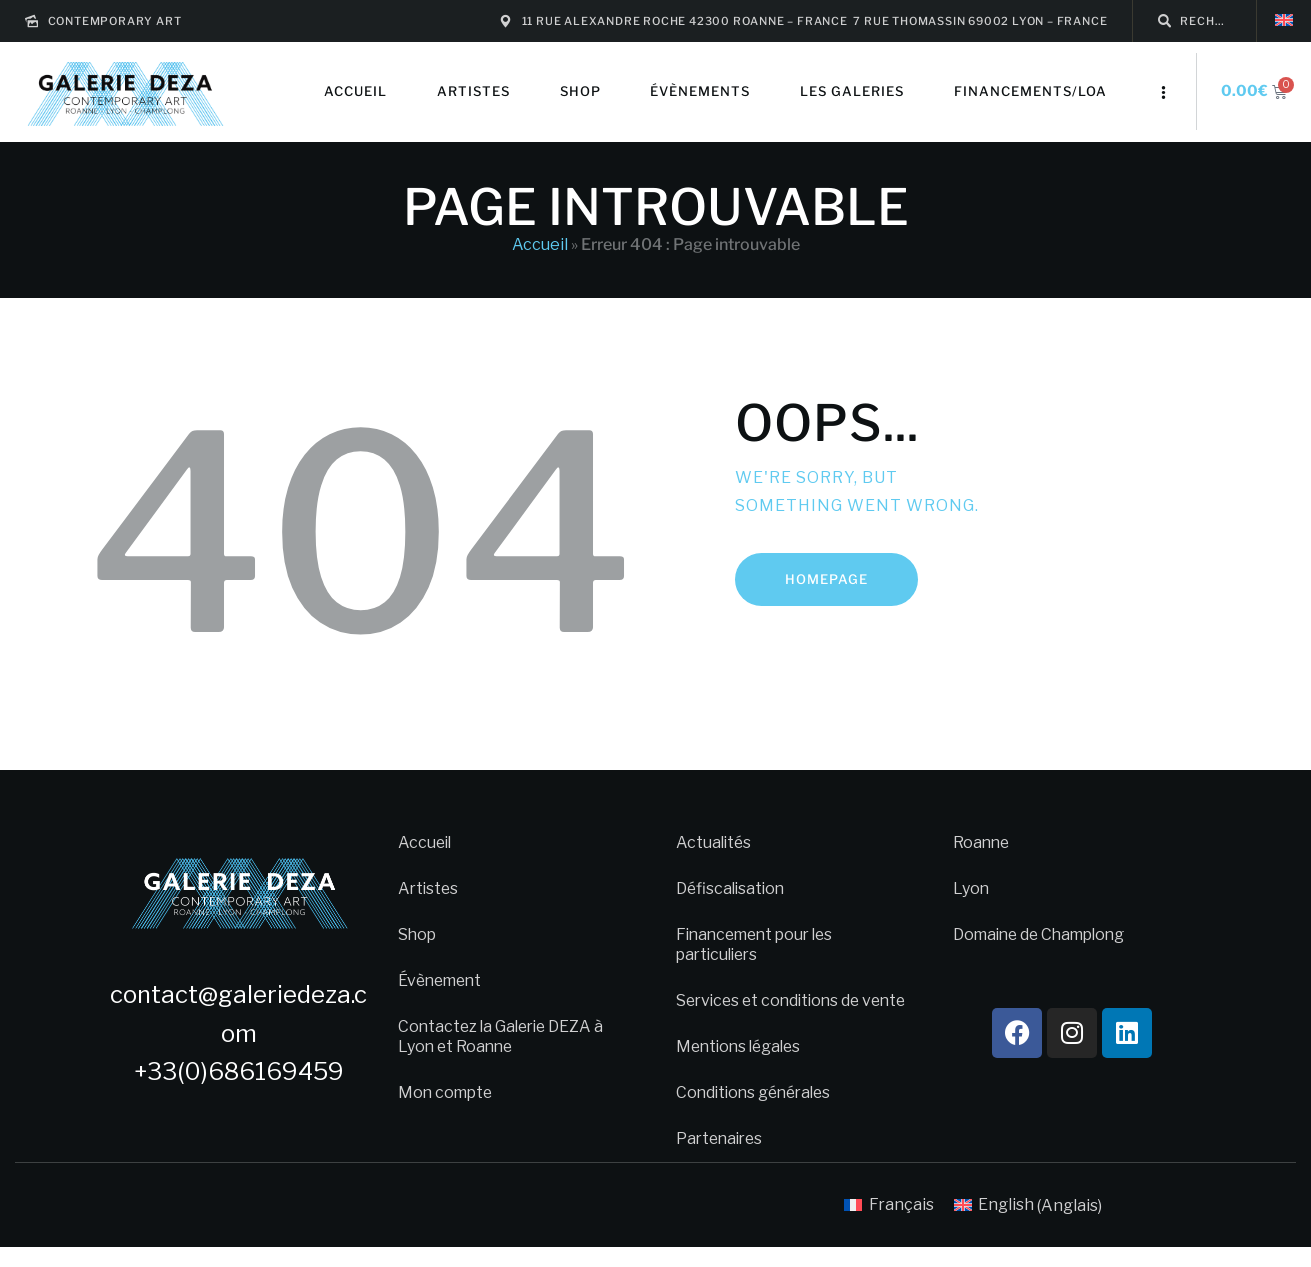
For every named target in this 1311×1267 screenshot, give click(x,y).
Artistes (429, 888)
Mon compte (447, 1092)
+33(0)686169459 (239, 1071)
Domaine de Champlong (1043, 934)
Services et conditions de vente (772, 1010)
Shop (418, 934)
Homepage (826, 579)
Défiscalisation (732, 888)
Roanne (982, 842)
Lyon (971, 888)
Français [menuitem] (901, 1224)
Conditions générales (758, 1112)
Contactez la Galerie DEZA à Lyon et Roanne (504, 1036)
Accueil (540, 244)
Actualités (715, 842)
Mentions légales (742, 1066)
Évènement (442, 980)
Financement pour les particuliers (759, 944)
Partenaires (722, 1158)
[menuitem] (1284, 20)
